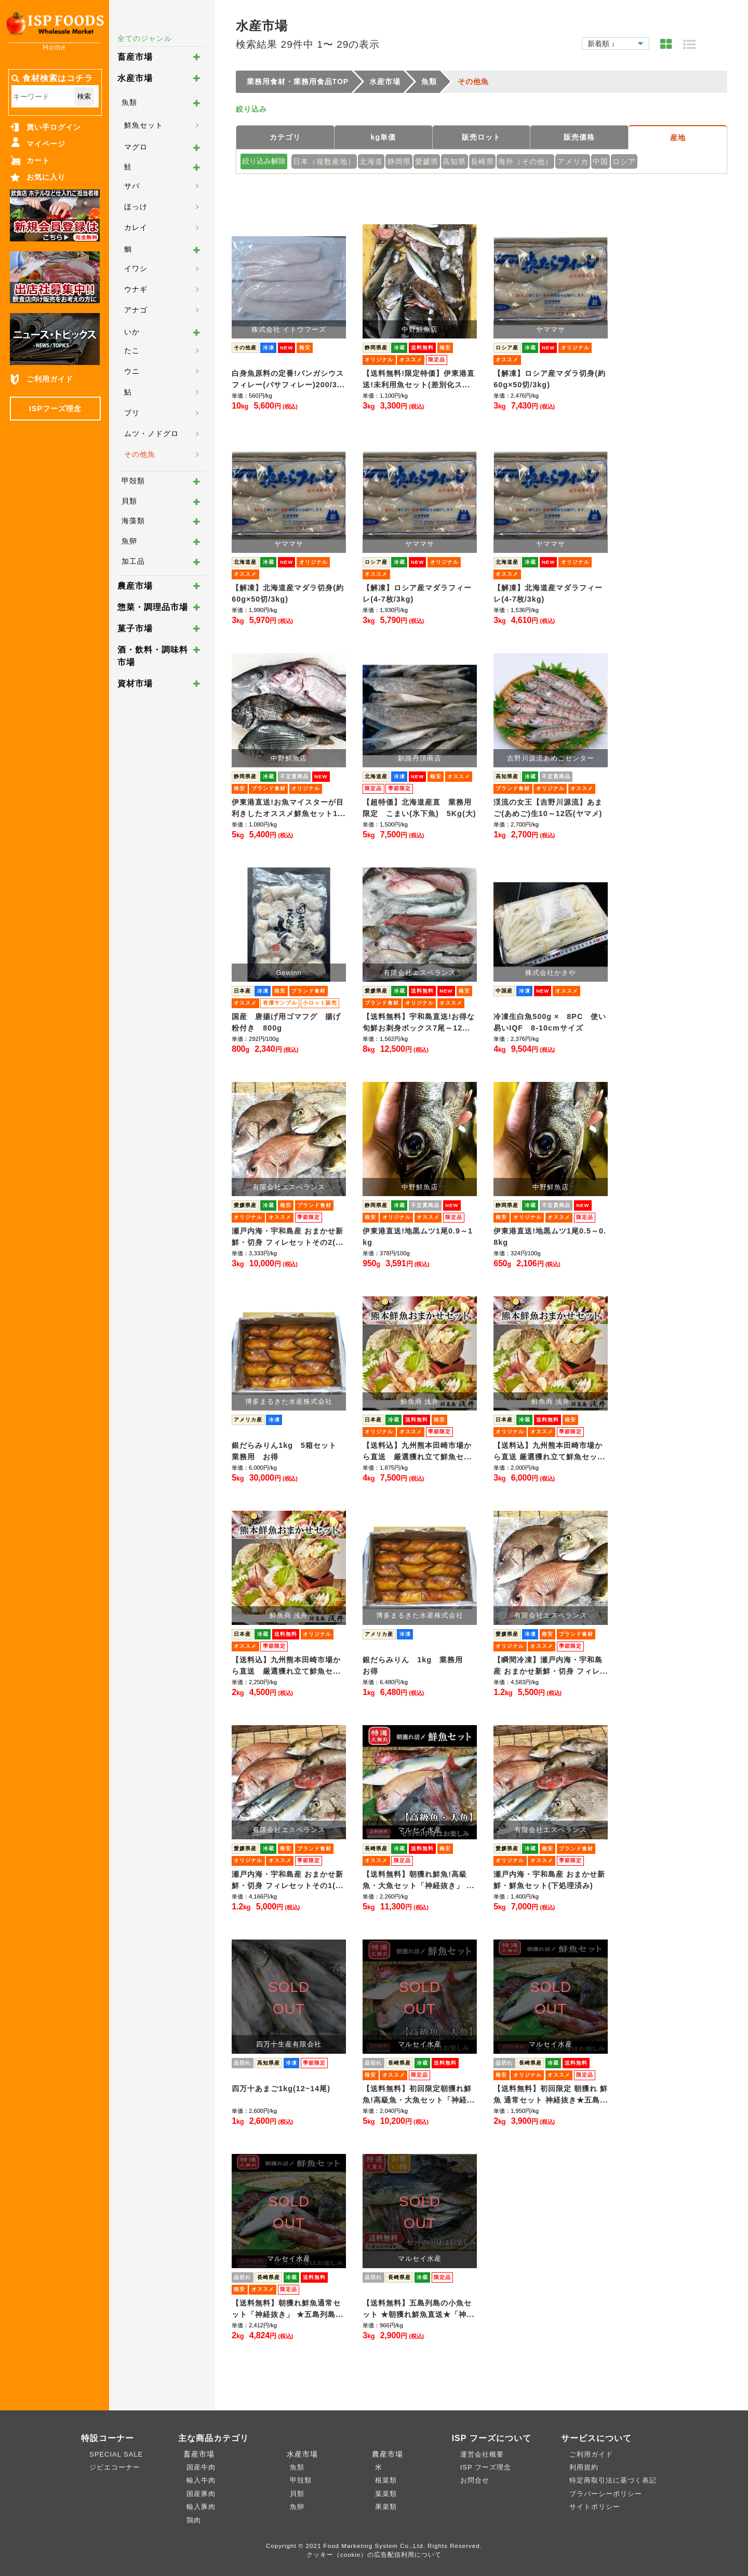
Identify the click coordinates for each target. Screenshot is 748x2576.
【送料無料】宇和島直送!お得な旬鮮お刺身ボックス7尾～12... (419, 1022)
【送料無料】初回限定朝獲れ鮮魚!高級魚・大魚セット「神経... (419, 2094)
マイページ (45, 144)
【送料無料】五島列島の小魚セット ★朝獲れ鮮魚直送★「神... (418, 2309)
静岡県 (399, 161)
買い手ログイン (53, 127)
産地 (678, 137)
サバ (132, 186)
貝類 (129, 501)
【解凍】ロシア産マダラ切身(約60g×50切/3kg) (549, 379)
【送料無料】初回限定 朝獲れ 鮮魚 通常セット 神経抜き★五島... (550, 2094)
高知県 (454, 161)
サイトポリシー (594, 2507)
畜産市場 (135, 56)
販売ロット (481, 137)
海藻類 (133, 521)
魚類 (129, 102)
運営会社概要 (482, 2454)
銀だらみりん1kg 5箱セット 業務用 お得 (288, 1451)
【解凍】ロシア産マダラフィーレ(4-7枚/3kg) (417, 593)
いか (132, 332)
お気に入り (45, 177)
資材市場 (135, 683)
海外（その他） (525, 161)
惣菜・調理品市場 (152, 607)
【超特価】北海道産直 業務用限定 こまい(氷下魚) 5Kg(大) (419, 808)
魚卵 (129, 541)
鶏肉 (193, 2520)
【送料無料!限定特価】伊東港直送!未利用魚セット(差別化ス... (419, 379)
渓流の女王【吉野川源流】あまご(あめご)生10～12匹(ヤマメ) (548, 808)
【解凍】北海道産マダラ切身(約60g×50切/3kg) (288, 593)
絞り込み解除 (264, 161)
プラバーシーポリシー (605, 2494)
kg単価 (383, 137)
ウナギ (136, 289)
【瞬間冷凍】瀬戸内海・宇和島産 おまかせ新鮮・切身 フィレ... (550, 1665)
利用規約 (583, 2467)
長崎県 (482, 161)
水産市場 (135, 78)
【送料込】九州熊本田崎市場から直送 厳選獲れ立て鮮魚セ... (417, 1451)
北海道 (371, 161)
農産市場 (135, 585)
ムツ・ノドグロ (151, 433)
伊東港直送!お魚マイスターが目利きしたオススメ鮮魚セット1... (288, 808)
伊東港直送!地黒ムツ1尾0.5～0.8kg (549, 1236)
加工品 (133, 561)
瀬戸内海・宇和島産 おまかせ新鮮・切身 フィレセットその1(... (287, 1880)
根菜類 (386, 2480)
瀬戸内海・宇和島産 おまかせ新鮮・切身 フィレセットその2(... (287, 1236)
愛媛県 (426, 161)
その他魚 (139, 454)
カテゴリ (285, 137)
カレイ (136, 227)
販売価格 (579, 137)
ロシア (624, 161)
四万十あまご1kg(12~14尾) (281, 2088)
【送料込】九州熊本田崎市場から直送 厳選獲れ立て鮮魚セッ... (549, 1451)
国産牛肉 (201, 2467)
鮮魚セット (143, 125)
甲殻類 (133, 481)
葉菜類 (386, 2494)
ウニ (132, 371)
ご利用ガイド (49, 379)
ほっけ (136, 206)
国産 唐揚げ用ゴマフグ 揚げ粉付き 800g (286, 1022)
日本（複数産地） (324, 161)
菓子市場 (135, 628)
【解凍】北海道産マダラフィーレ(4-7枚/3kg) (548, 593)
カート (38, 160)
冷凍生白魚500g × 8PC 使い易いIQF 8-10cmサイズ (549, 1022)
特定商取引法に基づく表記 (613, 2480)
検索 (84, 96)
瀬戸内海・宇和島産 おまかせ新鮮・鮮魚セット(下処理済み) (549, 1880)
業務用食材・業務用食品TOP (298, 81)
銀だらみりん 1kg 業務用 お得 (417, 1665)
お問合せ (474, 2480)
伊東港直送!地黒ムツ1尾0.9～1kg (418, 1236)
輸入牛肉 (201, 2480)
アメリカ (573, 161)
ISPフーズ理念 (55, 408)
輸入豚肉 (201, 2507)
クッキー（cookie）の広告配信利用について (374, 2554)
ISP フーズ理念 (485, 2467)
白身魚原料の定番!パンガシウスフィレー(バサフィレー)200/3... (288, 379)
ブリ (132, 413)
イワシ (136, 268)
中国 (600, 161)
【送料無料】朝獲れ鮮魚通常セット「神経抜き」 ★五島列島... (287, 2309)
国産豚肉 (201, 2494)
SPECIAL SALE (116, 2454)
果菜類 (386, 2507)
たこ (132, 350)
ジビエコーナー (114, 2467)
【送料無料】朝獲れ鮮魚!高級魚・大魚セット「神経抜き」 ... (418, 1880)
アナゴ (136, 310)
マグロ (136, 147)
